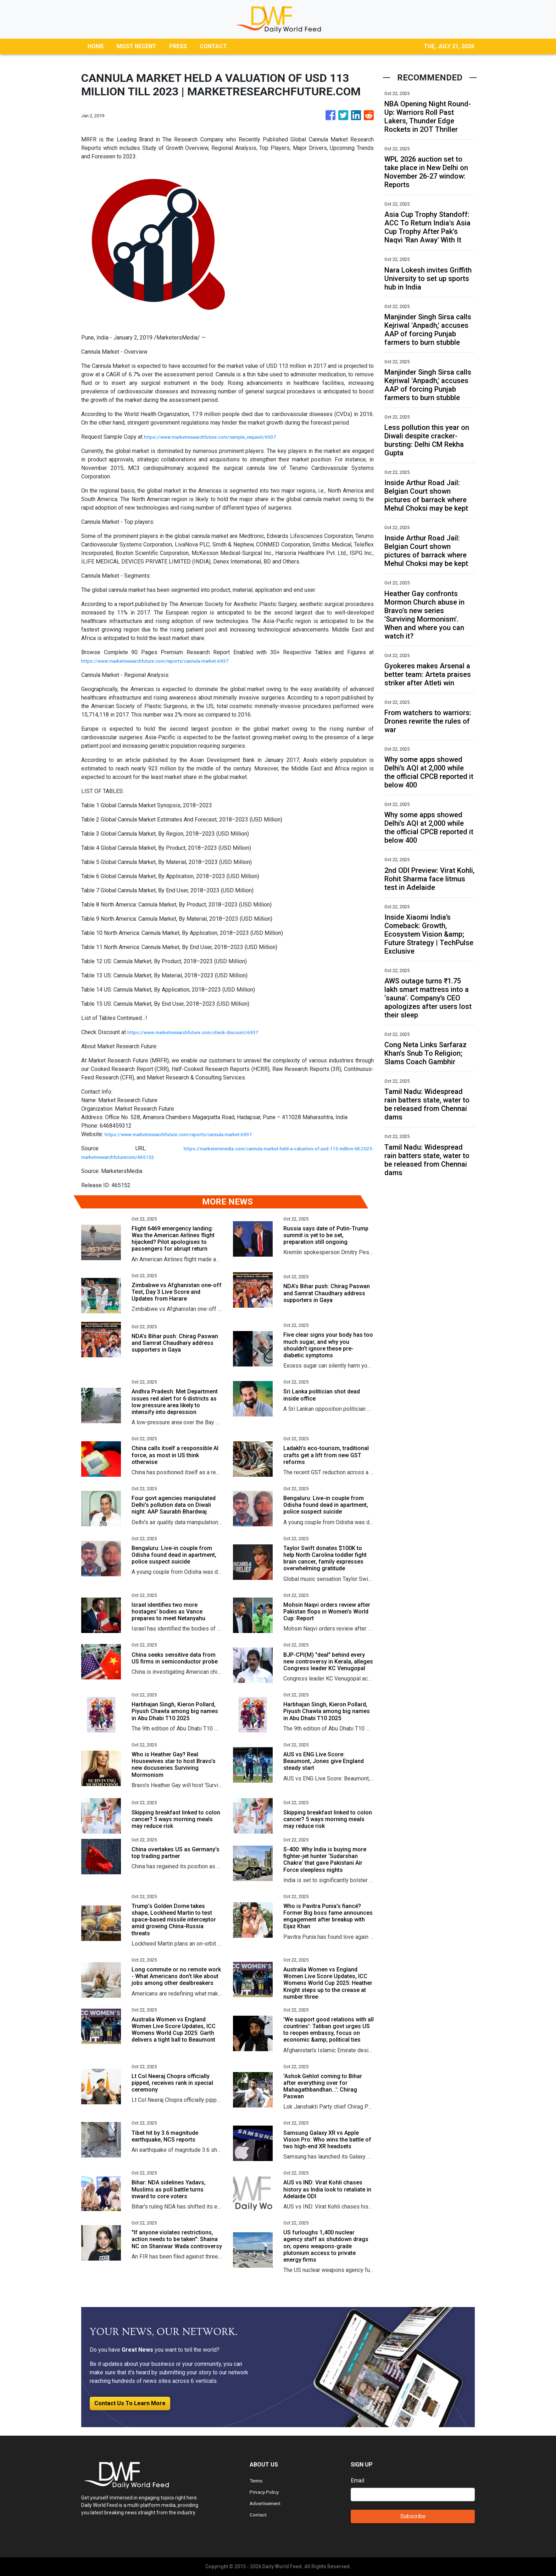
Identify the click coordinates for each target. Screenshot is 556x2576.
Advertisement (268, 2503)
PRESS (178, 46)
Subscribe (413, 2516)
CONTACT (213, 46)
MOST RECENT (136, 46)
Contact (259, 2514)
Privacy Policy (267, 2491)
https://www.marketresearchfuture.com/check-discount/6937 (203, 1032)
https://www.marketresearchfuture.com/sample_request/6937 (221, 436)
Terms (257, 2480)
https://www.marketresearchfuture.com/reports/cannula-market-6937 (167, 660)
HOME (96, 46)
